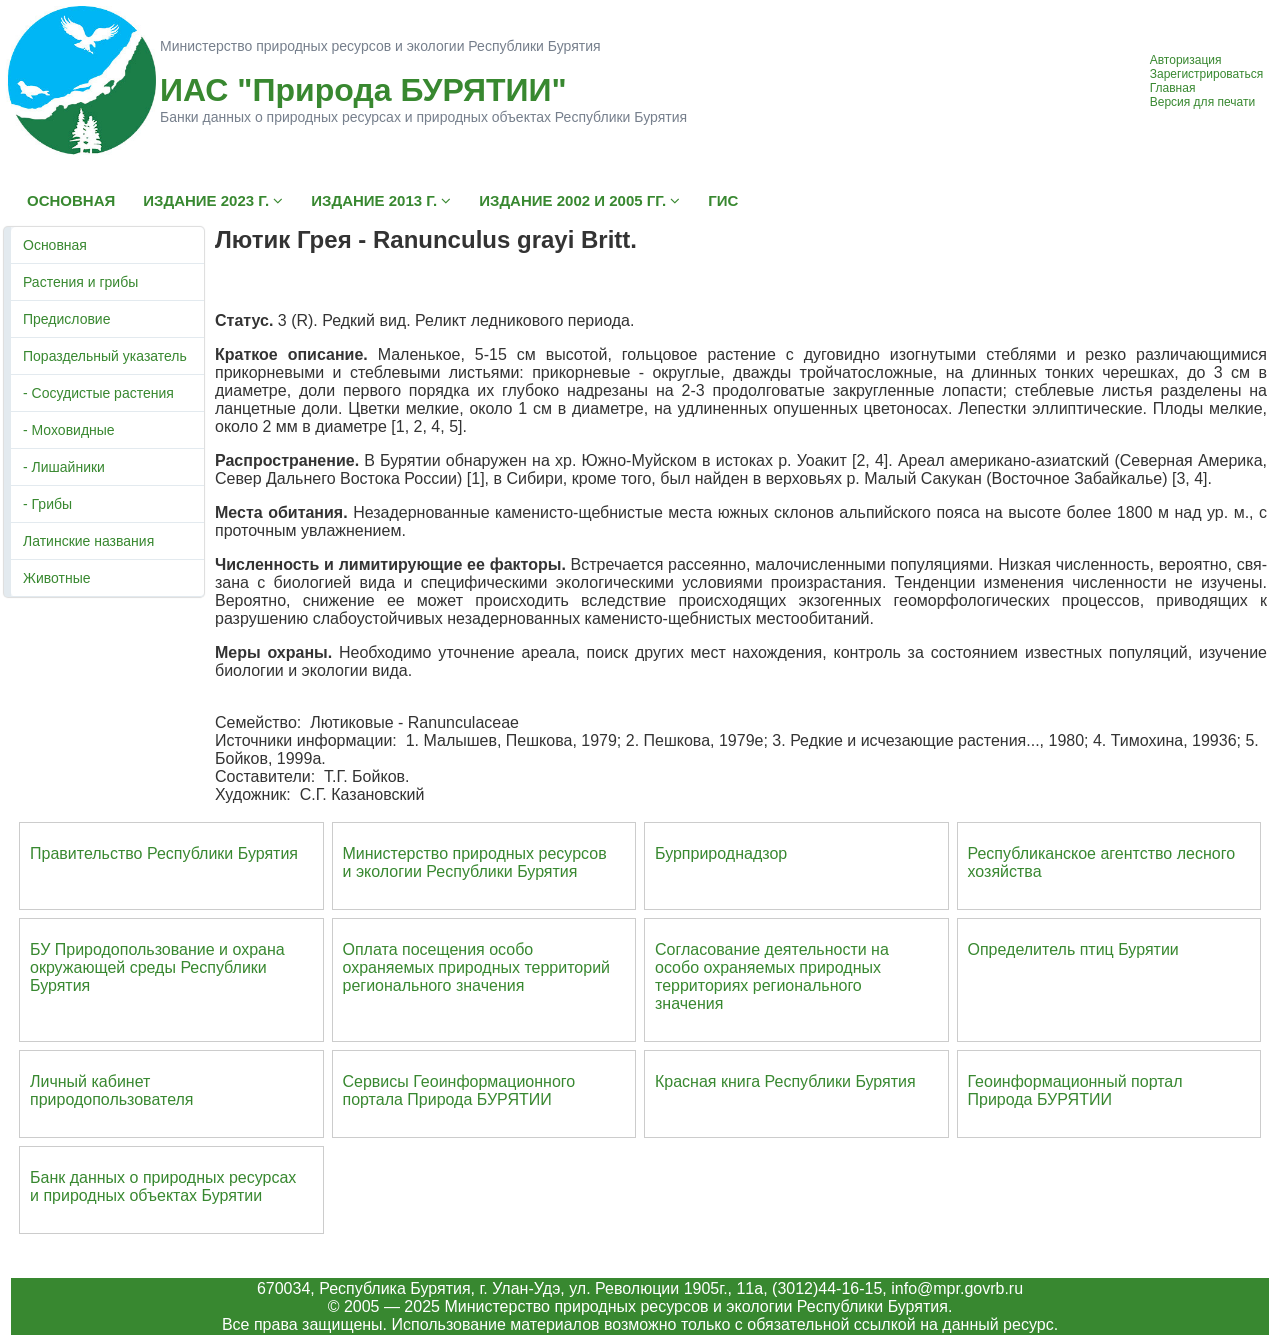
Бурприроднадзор (721, 853)
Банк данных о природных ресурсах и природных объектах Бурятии (163, 1186)
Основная (55, 245)
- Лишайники (64, 467)
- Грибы (47, 504)
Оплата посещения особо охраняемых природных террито (463, 958)
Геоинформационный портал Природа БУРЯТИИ (1075, 1090)
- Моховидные (69, 430)
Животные (57, 578)
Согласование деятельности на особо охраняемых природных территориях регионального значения (772, 976)
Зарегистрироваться (1206, 74)
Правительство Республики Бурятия (164, 853)
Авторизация (1186, 60)
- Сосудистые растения (98, 393)
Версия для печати (1202, 102)
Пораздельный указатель (105, 356)
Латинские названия (88, 541)
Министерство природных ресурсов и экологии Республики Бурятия (475, 862)
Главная (1173, 88)
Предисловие (66, 319)
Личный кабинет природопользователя (112, 1090)
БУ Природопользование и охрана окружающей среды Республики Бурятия (157, 967)
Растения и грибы (80, 282)
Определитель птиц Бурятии (1073, 949)
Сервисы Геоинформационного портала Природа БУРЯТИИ (459, 1090)
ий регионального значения (477, 976)
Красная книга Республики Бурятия (785, 1081)
